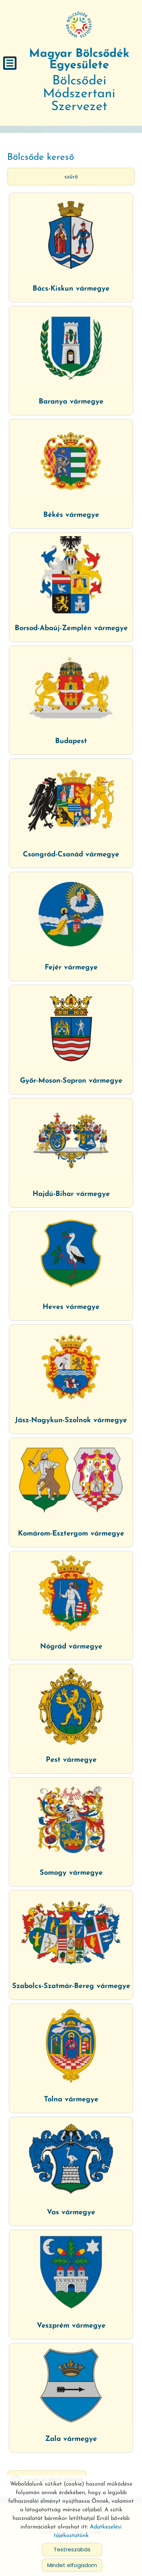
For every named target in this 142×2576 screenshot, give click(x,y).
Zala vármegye (71, 2439)
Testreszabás (72, 2549)
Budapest (71, 741)
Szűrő (71, 177)
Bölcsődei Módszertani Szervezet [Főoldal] (79, 80)
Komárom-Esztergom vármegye (71, 1533)
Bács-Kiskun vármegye (71, 288)
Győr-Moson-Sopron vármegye (71, 1080)
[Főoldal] (79, 25)
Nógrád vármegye (71, 1646)
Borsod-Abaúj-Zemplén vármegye (71, 628)
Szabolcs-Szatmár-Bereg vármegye (71, 1986)
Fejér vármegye (71, 967)
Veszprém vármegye (71, 2325)
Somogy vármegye (71, 1873)
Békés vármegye (71, 515)
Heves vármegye (71, 1307)
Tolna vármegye (71, 2099)
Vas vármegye (71, 2212)
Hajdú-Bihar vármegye (71, 1194)
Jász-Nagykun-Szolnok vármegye (71, 1420)
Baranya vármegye (71, 401)
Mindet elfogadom (72, 2565)
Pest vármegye (71, 1760)
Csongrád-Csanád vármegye (71, 854)
